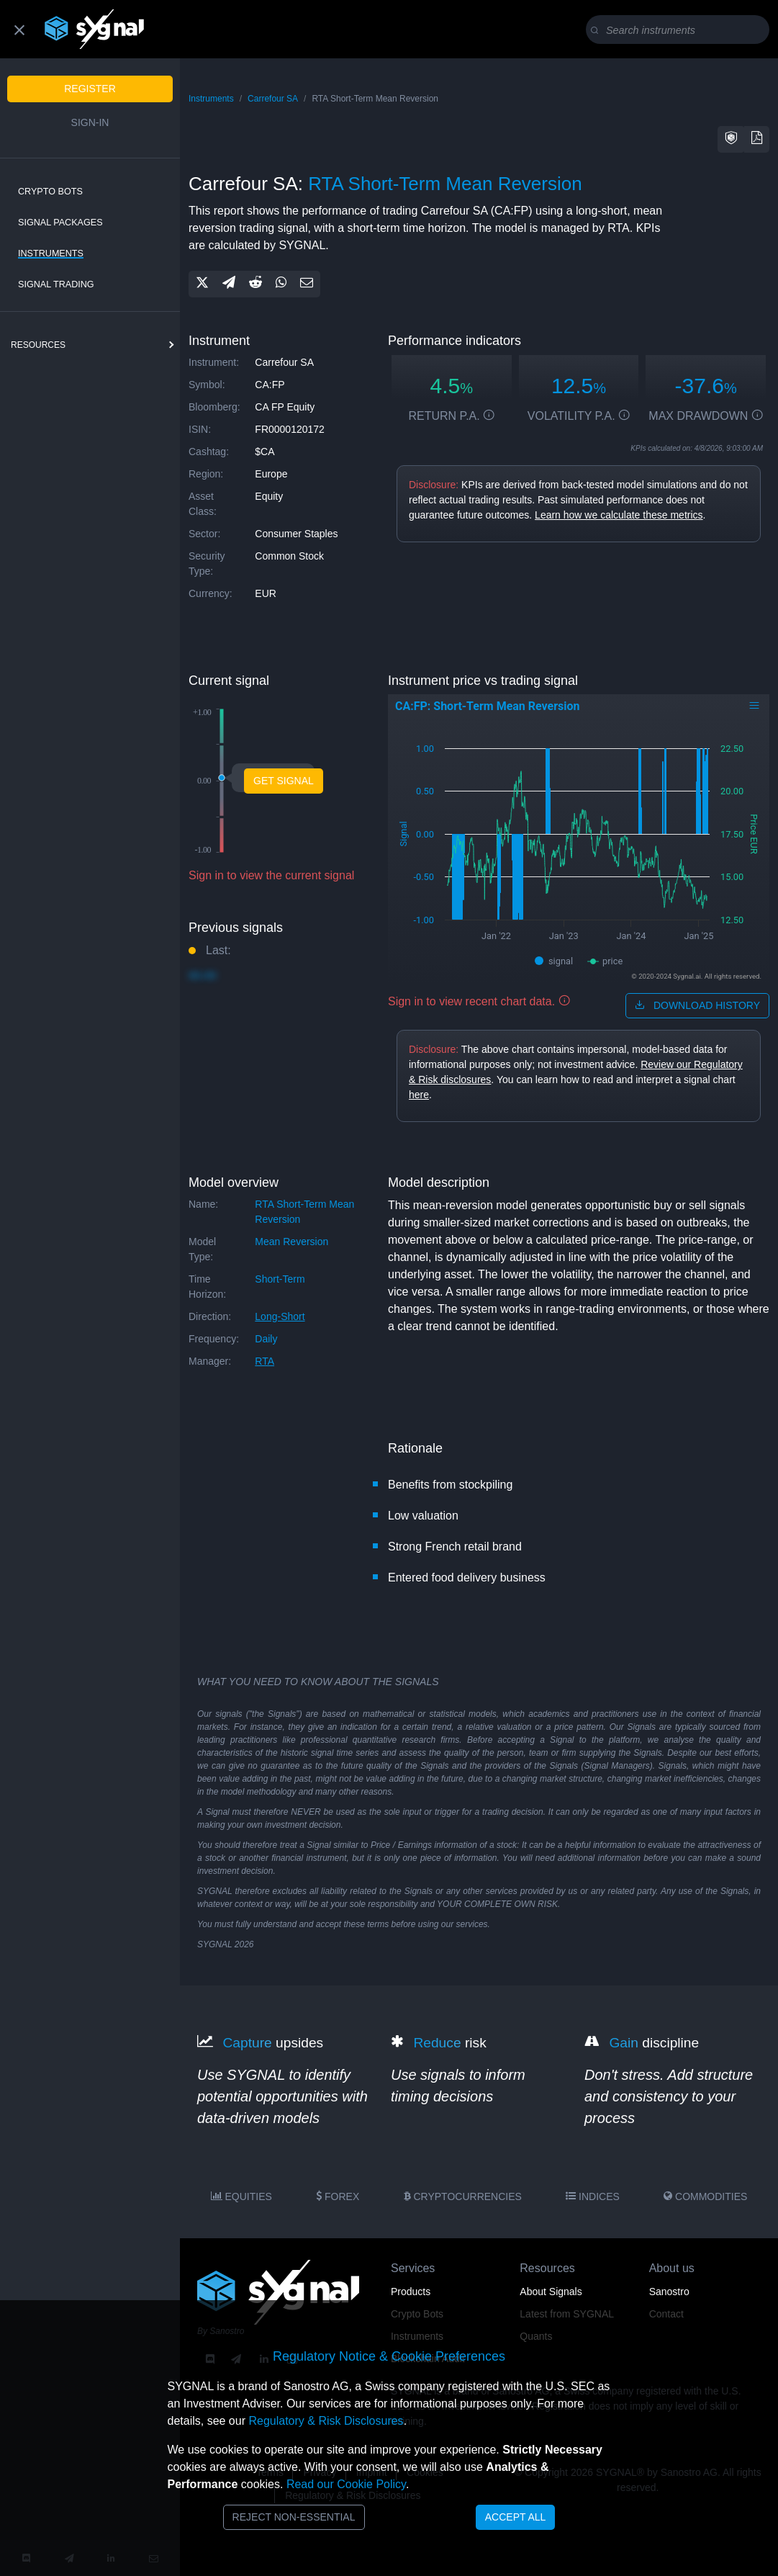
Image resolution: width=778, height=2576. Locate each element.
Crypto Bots (50, 192)
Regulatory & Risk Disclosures (325, 2421)
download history (697, 1005)
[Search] (680, 30)
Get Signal (283, 780)
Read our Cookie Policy (346, 2484)
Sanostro (669, 2291)
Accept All (515, 2517)
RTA (264, 1361)
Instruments (50, 253)
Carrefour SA (273, 99)
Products (410, 2291)
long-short (279, 1316)
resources (38, 345)
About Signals (551, 2291)
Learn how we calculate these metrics (618, 515)
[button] (731, 139)
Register (90, 88)
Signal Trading (56, 284)
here (419, 1094)
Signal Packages (60, 222)
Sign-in (90, 122)
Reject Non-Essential (294, 2517)
